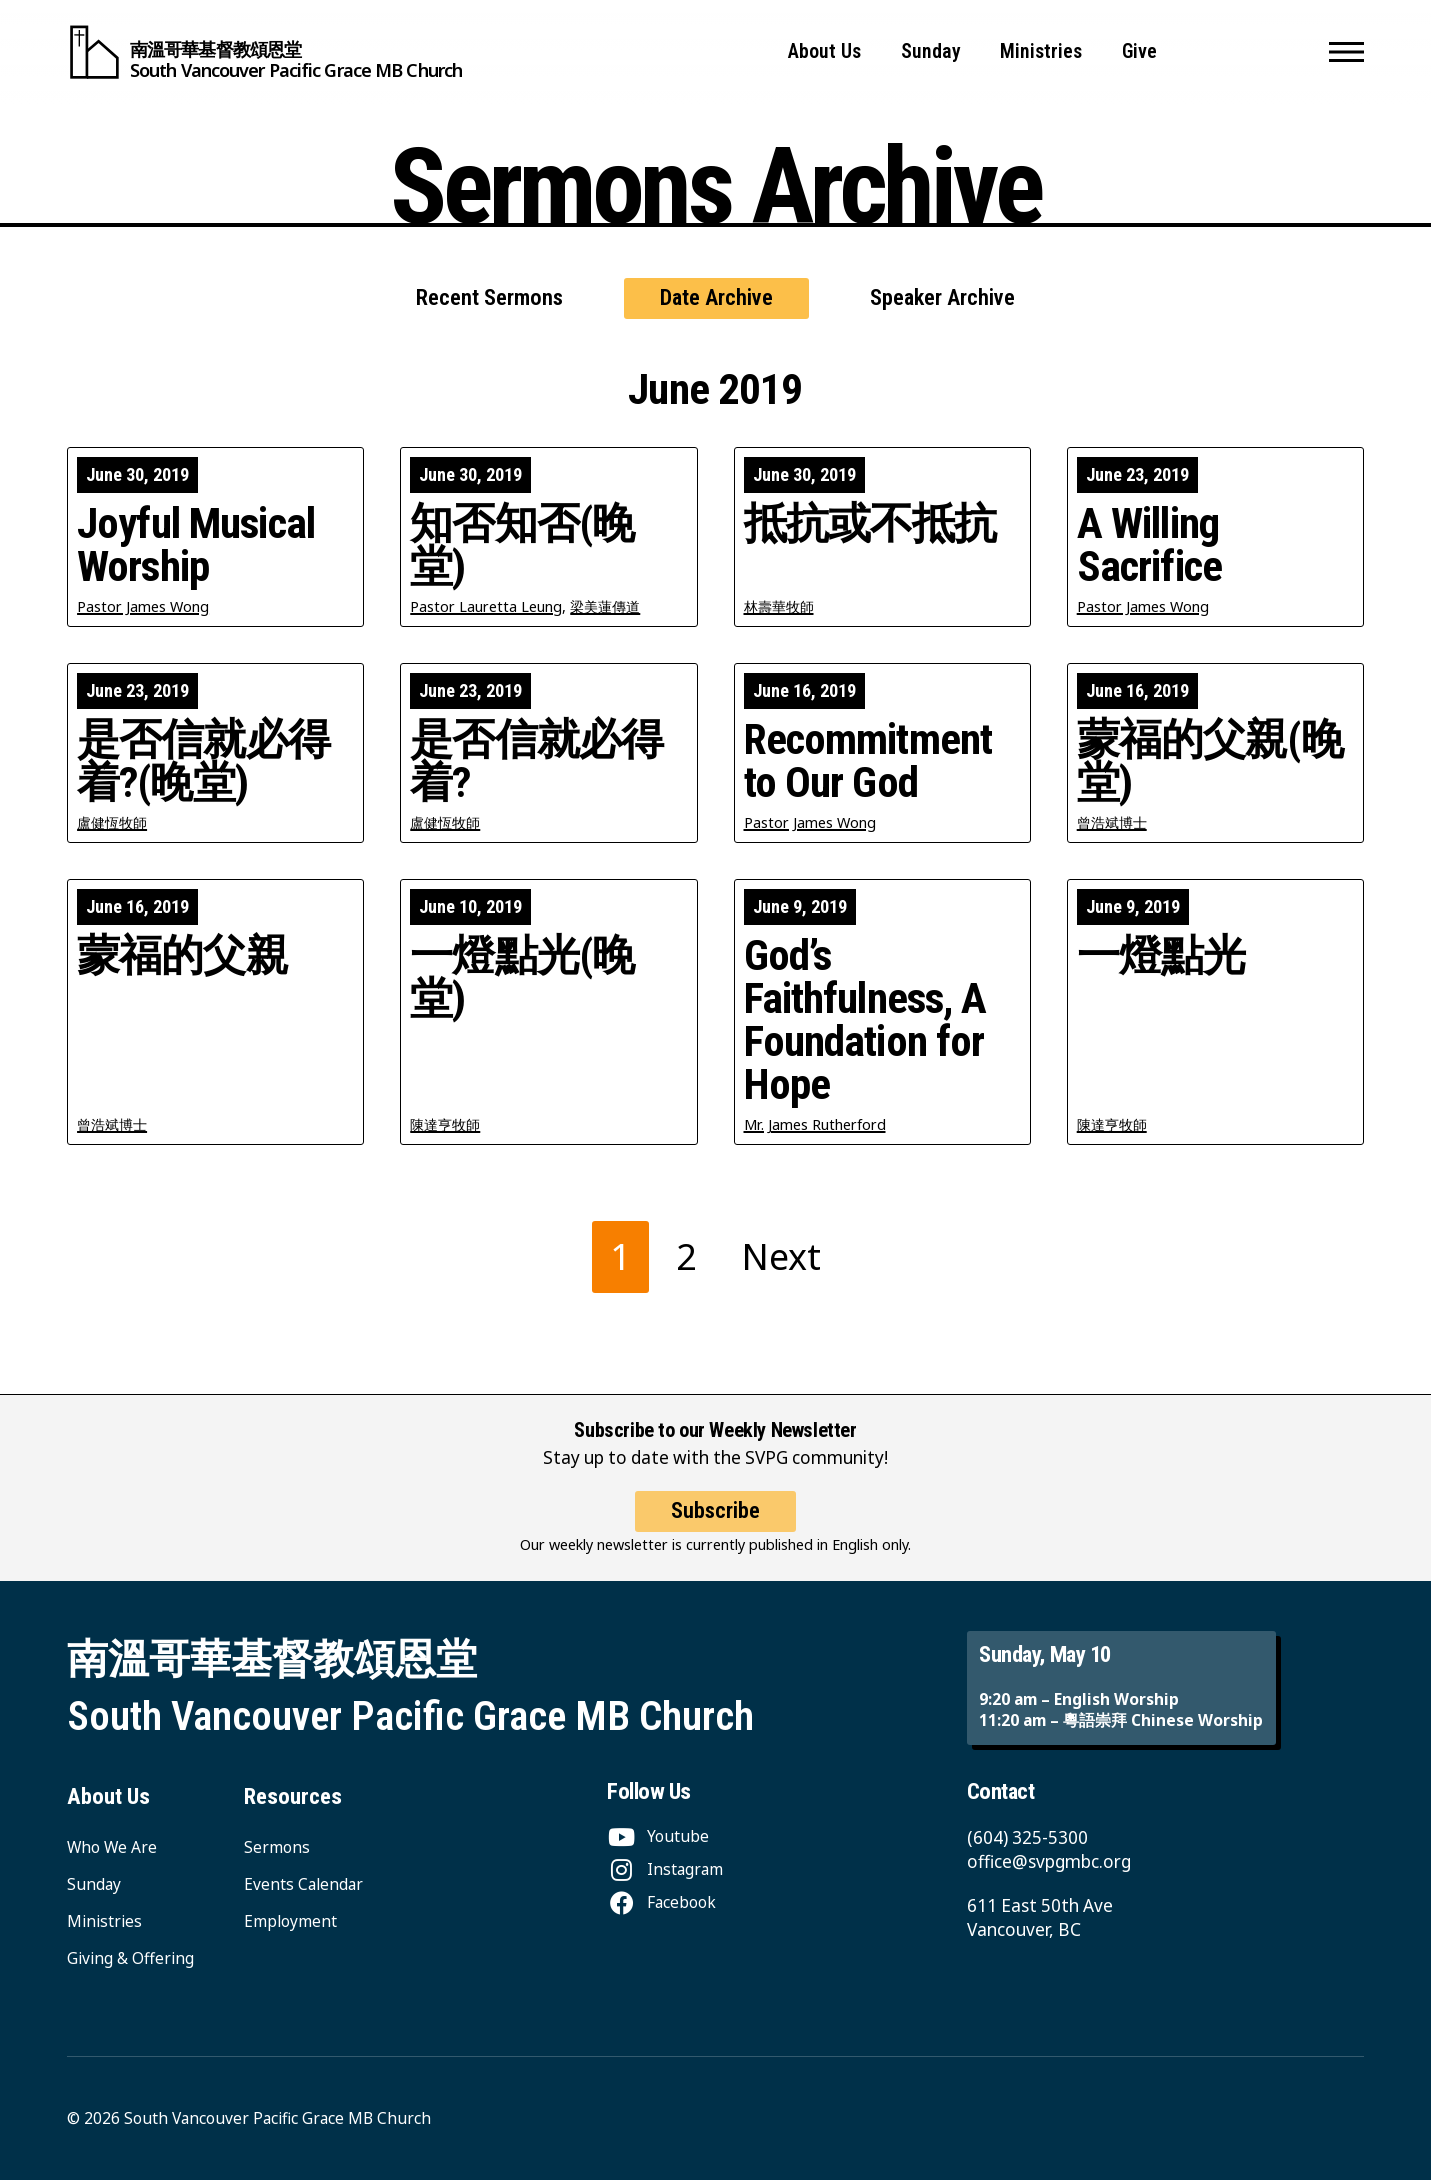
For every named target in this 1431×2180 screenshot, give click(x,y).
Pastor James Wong (143, 606)
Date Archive (716, 297)
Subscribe (715, 1533)
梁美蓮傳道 (605, 606)
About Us (824, 51)
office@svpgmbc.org (1049, 1861)
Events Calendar (303, 1884)
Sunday (931, 51)
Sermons (277, 1847)
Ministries (1041, 51)
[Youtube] (658, 1836)
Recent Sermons (489, 297)
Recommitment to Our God (868, 761)
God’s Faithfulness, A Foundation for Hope (865, 1020)
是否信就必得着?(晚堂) (203, 761)
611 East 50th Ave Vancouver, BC (1040, 1917)
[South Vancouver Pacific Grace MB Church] (264, 52)
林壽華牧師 (779, 606)
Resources (293, 1796)
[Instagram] (665, 1869)
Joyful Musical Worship (196, 545)
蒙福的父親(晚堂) (1210, 761)
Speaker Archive (942, 297)
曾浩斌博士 (1112, 822)
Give (1139, 51)
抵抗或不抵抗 (870, 523)
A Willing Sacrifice (1149, 545)
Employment (290, 1921)
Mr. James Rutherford (815, 1124)
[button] (1346, 52)
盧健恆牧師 (112, 822)
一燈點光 (1161, 955)
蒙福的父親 (182, 955)
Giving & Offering (130, 1958)
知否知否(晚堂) (522, 545)
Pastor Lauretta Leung (486, 606)
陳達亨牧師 (445, 1124)
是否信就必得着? (536, 761)
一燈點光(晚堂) (522, 977)
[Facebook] (661, 1902)
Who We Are (112, 1847)
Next (781, 1256)
